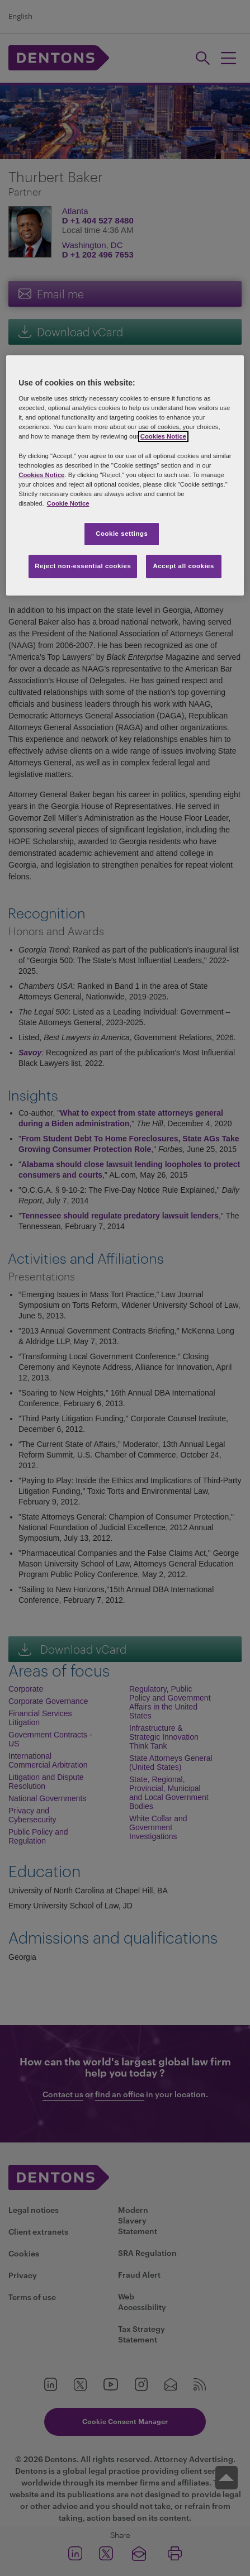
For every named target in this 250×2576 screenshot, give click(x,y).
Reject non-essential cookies (83, 566)
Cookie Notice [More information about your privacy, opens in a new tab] (68, 503)
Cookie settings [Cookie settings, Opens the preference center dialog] (122, 533)
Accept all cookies (183, 566)
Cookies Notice (163, 437)
